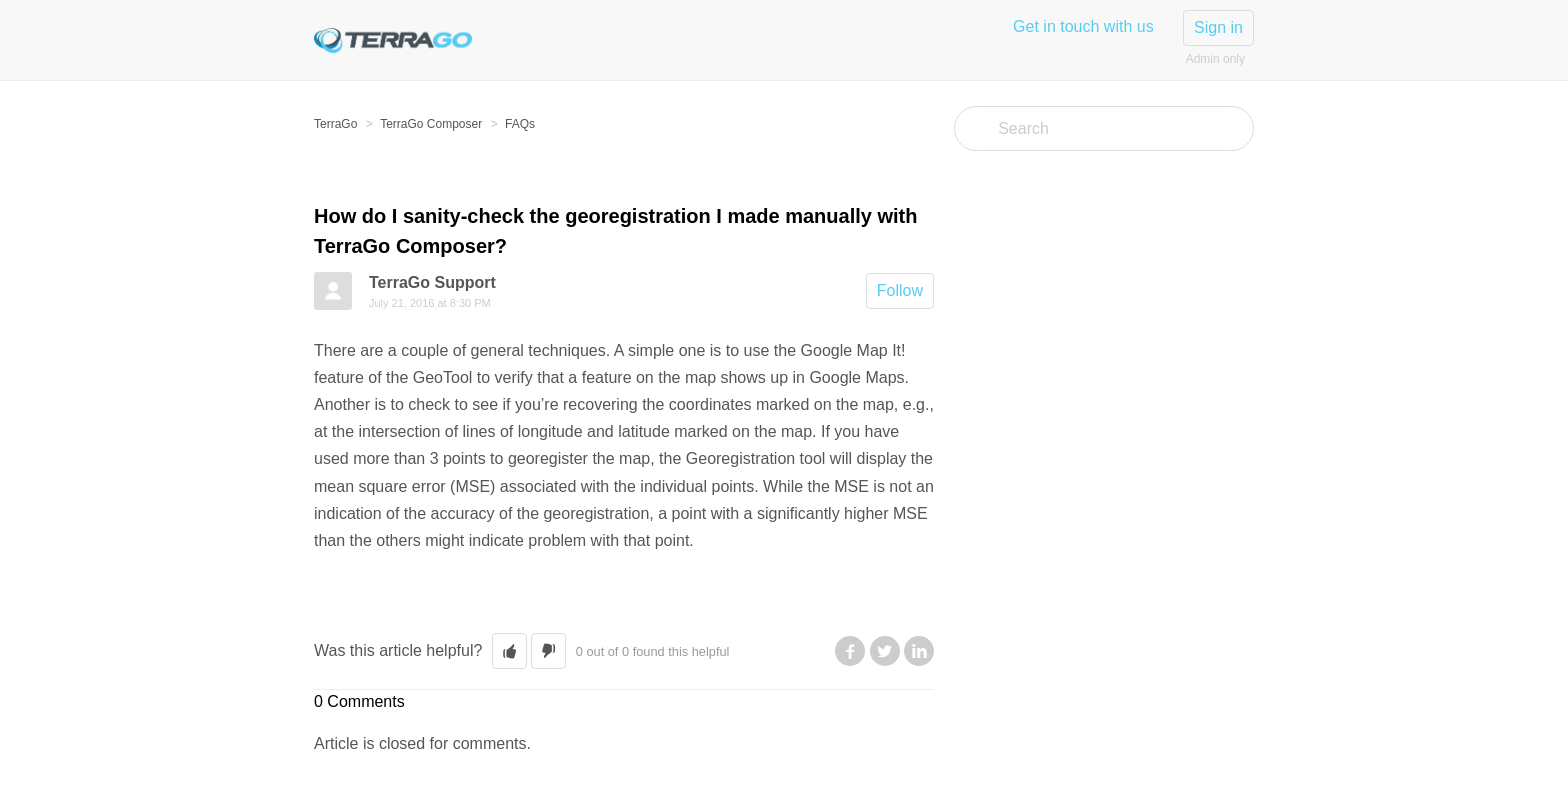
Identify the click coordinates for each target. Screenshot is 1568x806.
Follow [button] (900, 290)
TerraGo (335, 124)
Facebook (850, 651)
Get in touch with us (1083, 26)
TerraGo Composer (431, 124)
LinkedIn (919, 651)
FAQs (520, 124)
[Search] (1104, 128)
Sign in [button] (1218, 27)
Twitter (885, 651)
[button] (509, 651)
